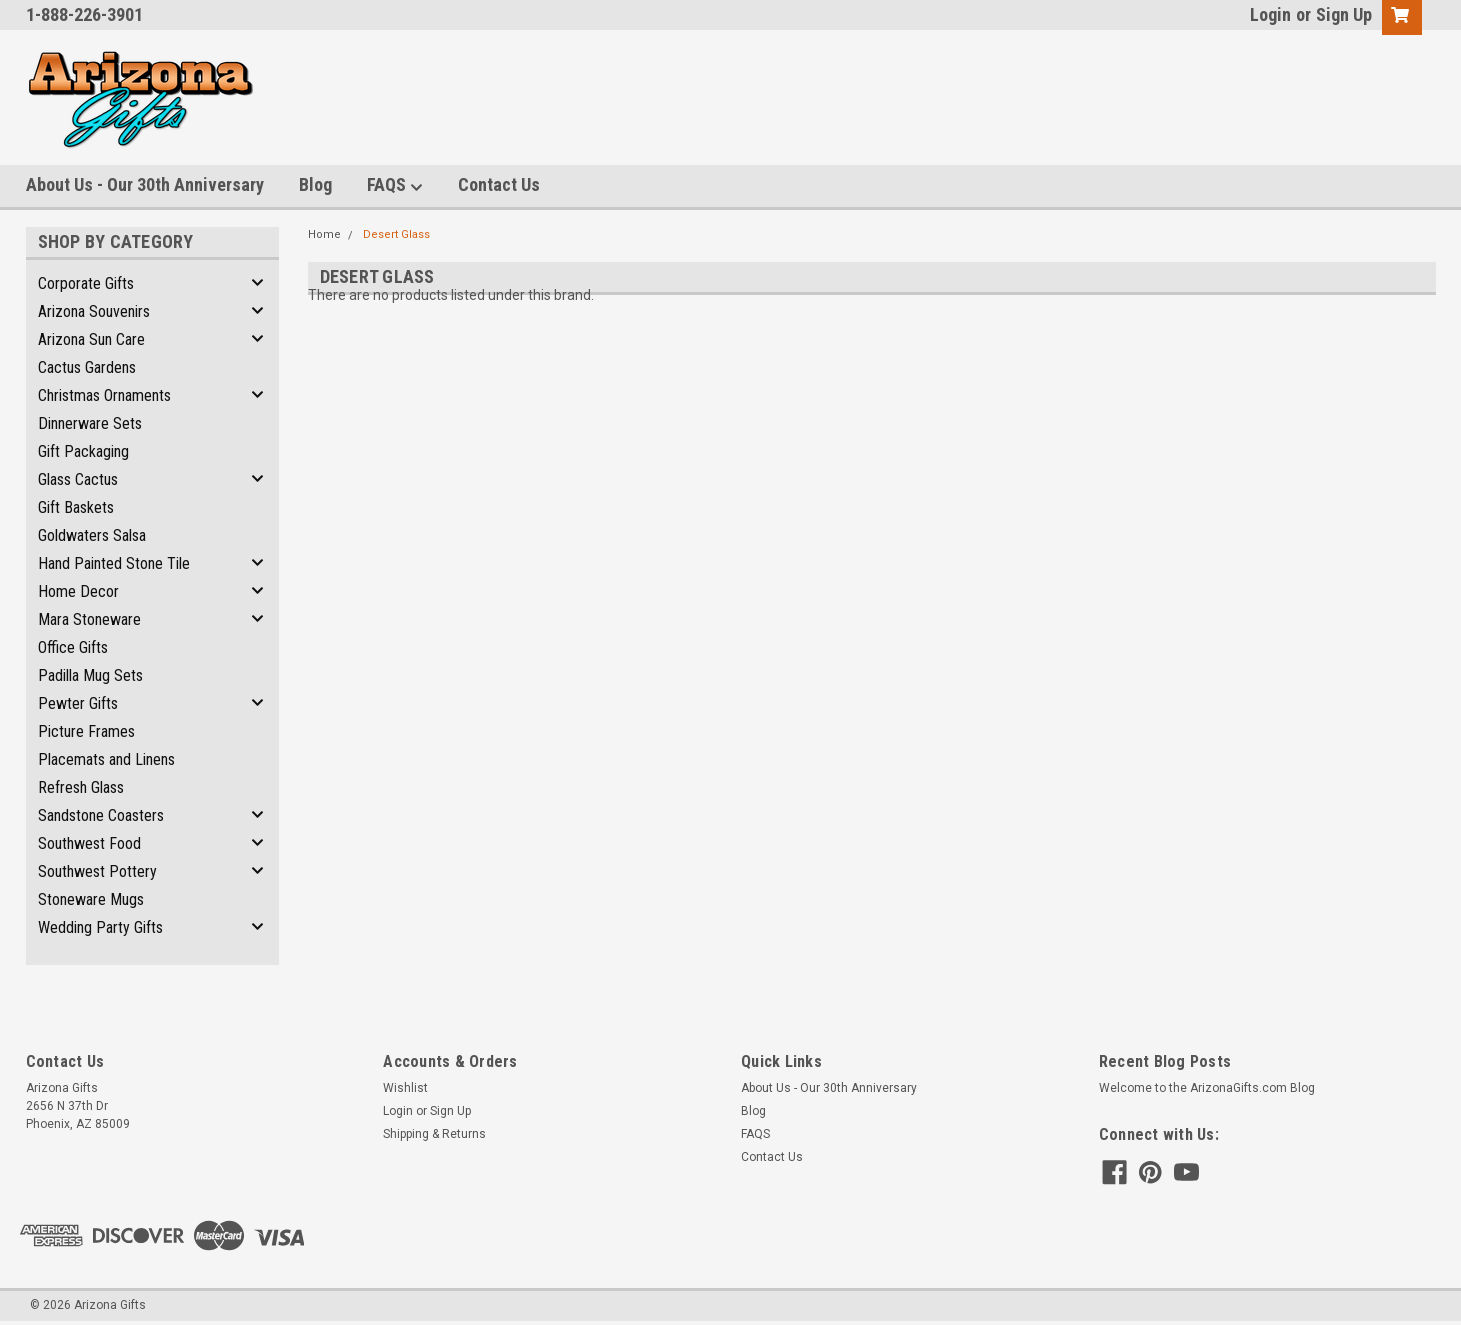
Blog (315, 184)
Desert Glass (396, 234)
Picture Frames (86, 731)
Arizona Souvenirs (94, 311)
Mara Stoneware (89, 619)
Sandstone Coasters (101, 815)
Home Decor (78, 591)
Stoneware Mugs (91, 899)
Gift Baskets (76, 507)
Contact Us (499, 184)
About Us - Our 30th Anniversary (145, 184)
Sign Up (1344, 14)
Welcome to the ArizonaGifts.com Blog (1207, 1088)
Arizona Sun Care (91, 339)
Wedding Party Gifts (100, 927)
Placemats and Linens (106, 759)
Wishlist (405, 1088)
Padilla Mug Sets (90, 675)
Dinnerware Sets (90, 423)
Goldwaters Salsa (92, 535)
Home (324, 234)
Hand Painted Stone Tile (114, 563)
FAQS (395, 185)
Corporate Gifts (86, 283)
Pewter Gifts (78, 703)
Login (1270, 14)
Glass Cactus (78, 479)
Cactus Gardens (87, 367)
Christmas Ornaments (104, 395)
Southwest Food (89, 843)
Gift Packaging (83, 451)
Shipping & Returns (434, 1134)
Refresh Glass (81, 787)
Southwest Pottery (97, 871)
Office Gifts (73, 647)
